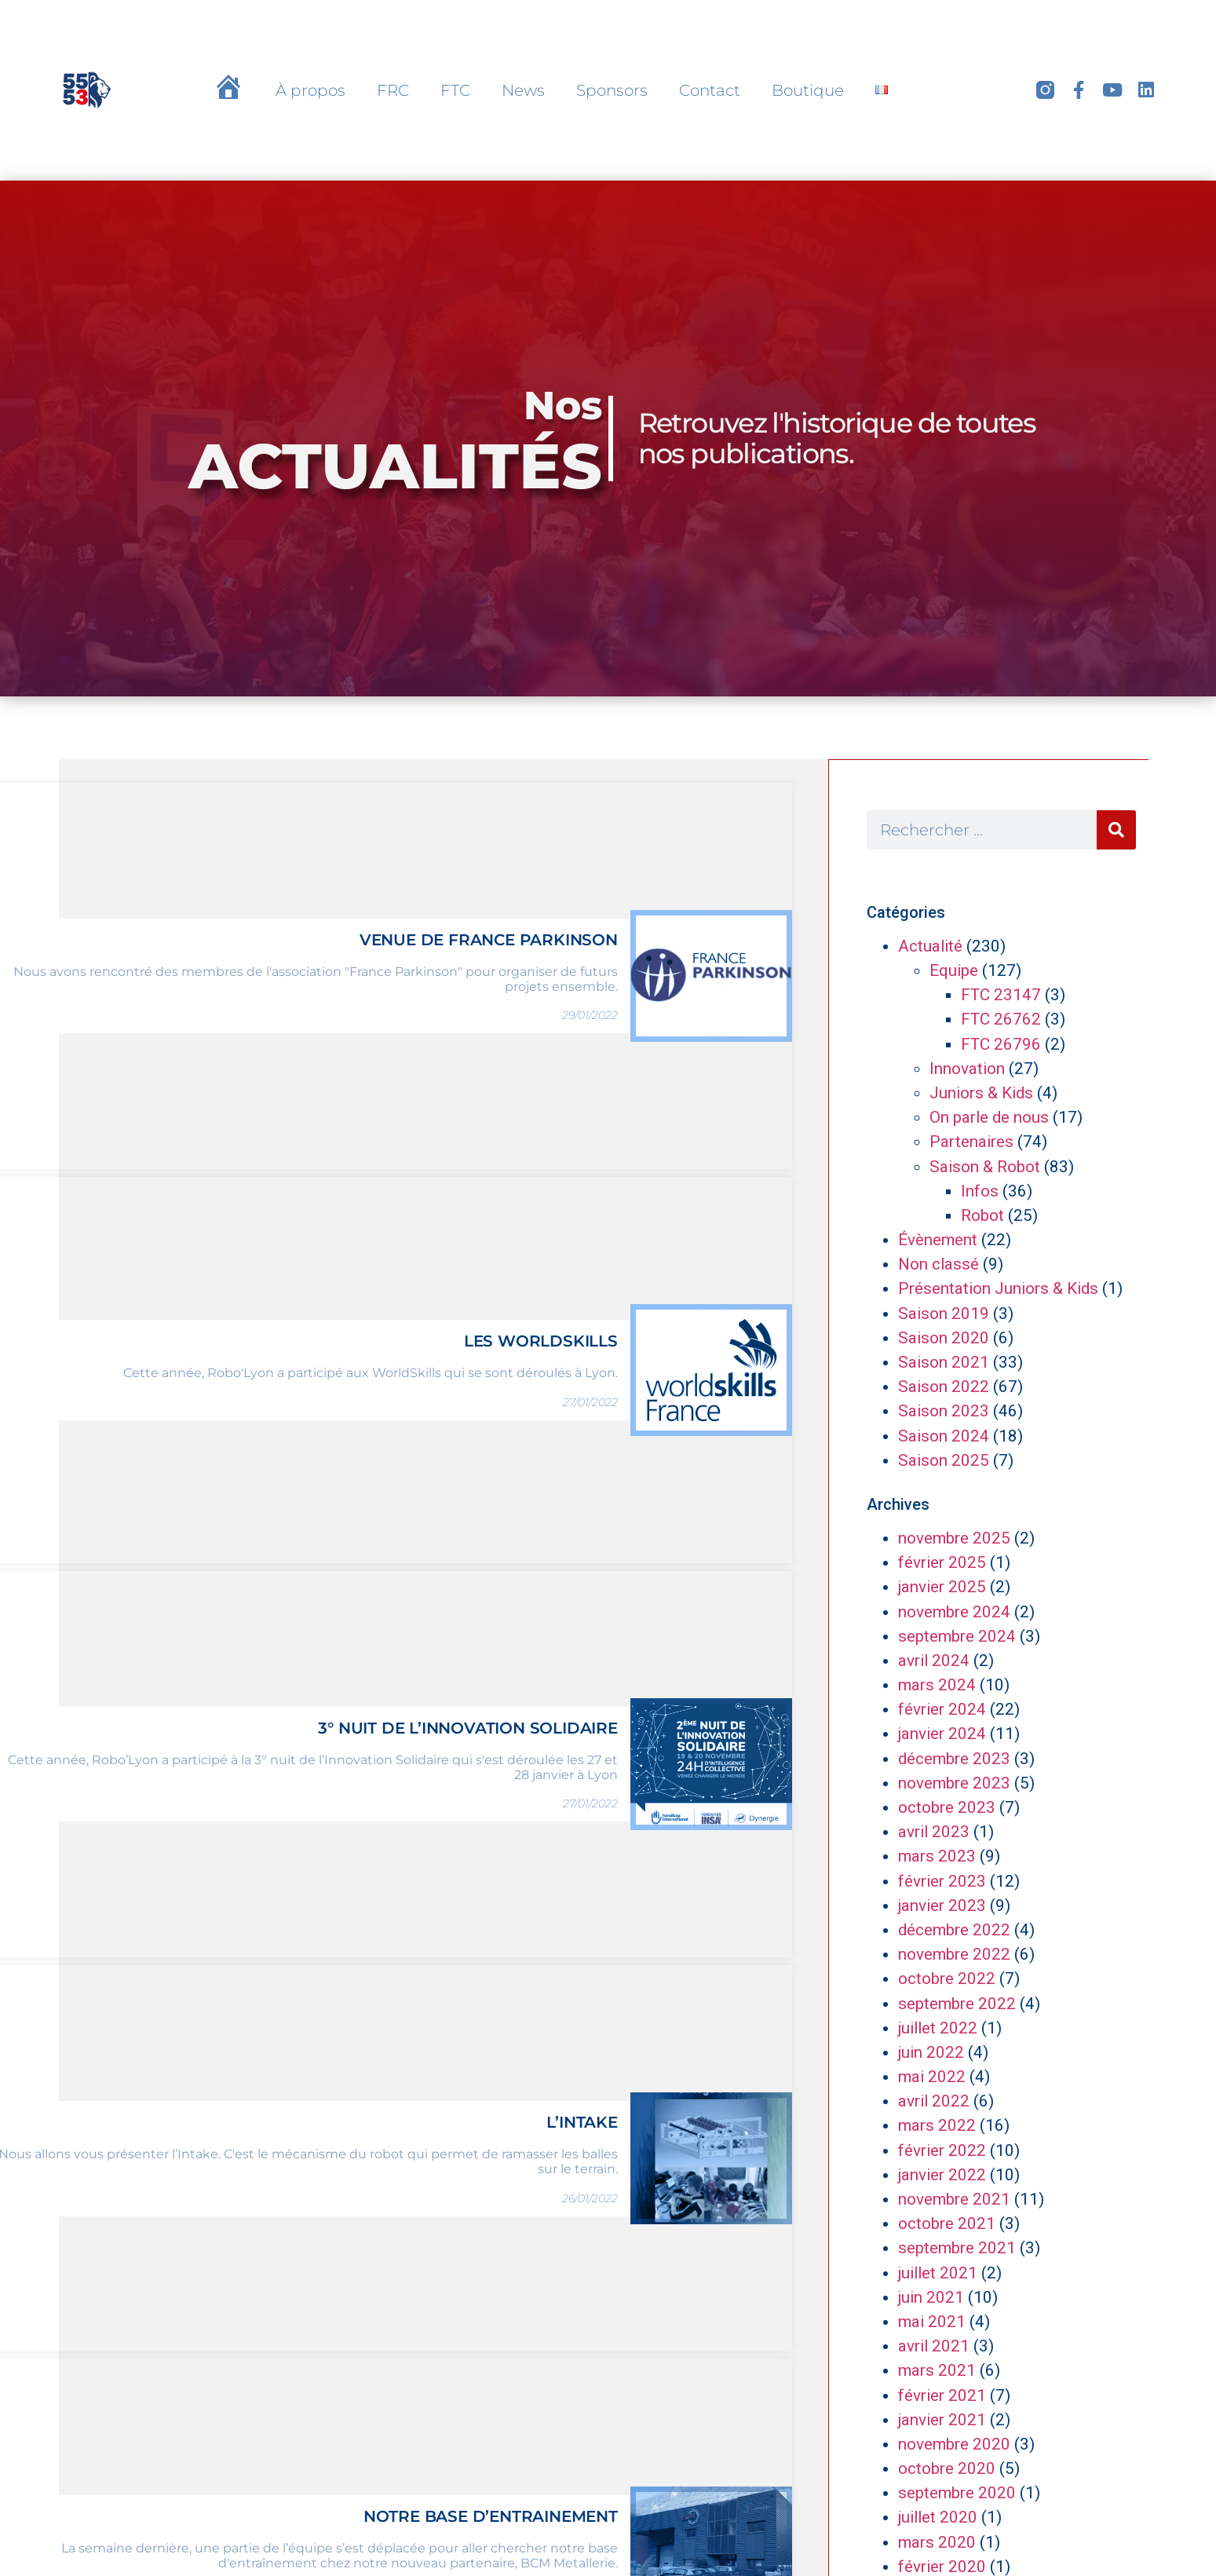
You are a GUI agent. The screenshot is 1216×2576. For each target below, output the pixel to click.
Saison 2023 (943, 1410)
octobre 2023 (946, 1807)
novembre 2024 (954, 1611)
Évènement (937, 1239)
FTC (455, 90)
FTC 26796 (1001, 1044)
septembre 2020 (957, 2492)
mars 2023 (937, 1856)
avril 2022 (934, 2101)
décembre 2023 (954, 1758)
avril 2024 (934, 1660)
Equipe (953, 970)
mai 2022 (932, 2076)
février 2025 (942, 1562)
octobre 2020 (946, 2468)
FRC (393, 90)
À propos (310, 90)
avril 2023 (934, 1831)
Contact (709, 90)
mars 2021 (937, 2370)
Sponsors (612, 90)
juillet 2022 (937, 2028)
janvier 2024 (942, 1733)
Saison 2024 (943, 1436)
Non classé (938, 1264)
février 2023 (942, 1881)
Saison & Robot (984, 1166)
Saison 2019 (943, 1313)
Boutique (808, 90)
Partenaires (971, 1141)
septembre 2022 (957, 2003)
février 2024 (942, 1709)
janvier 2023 (942, 1905)
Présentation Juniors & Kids (998, 1288)
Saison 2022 (943, 1386)
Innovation (967, 1068)
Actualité (930, 946)
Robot (982, 1215)
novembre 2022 (954, 1954)
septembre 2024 (957, 1636)
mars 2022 (937, 2125)
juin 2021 (931, 2297)
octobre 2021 (946, 2223)
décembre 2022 (954, 1929)
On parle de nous (989, 1117)
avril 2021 (934, 2346)
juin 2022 (931, 2052)
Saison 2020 (943, 1337)
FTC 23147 (1001, 994)
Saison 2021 (943, 1362)
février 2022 (942, 2150)
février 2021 (942, 2395)
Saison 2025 (943, 1460)
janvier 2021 (942, 2419)
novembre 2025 (954, 1538)
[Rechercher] (1116, 830)
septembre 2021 (957, 2247)
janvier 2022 (942, 2174)
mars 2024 (937, 1684)
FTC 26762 (1001, 1019)
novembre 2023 (954, 1783)
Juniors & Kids (981, 1092)
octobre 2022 (946, 1978)
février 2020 (942, 2566)
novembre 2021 (954, 2199)
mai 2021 (932, 2321)
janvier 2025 (942, 1586)
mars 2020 (937, 2542)
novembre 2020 (954, 2444)
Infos (980, 1191)
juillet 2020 (937, 2517)
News (523, 90)
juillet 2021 (937, 2273)
